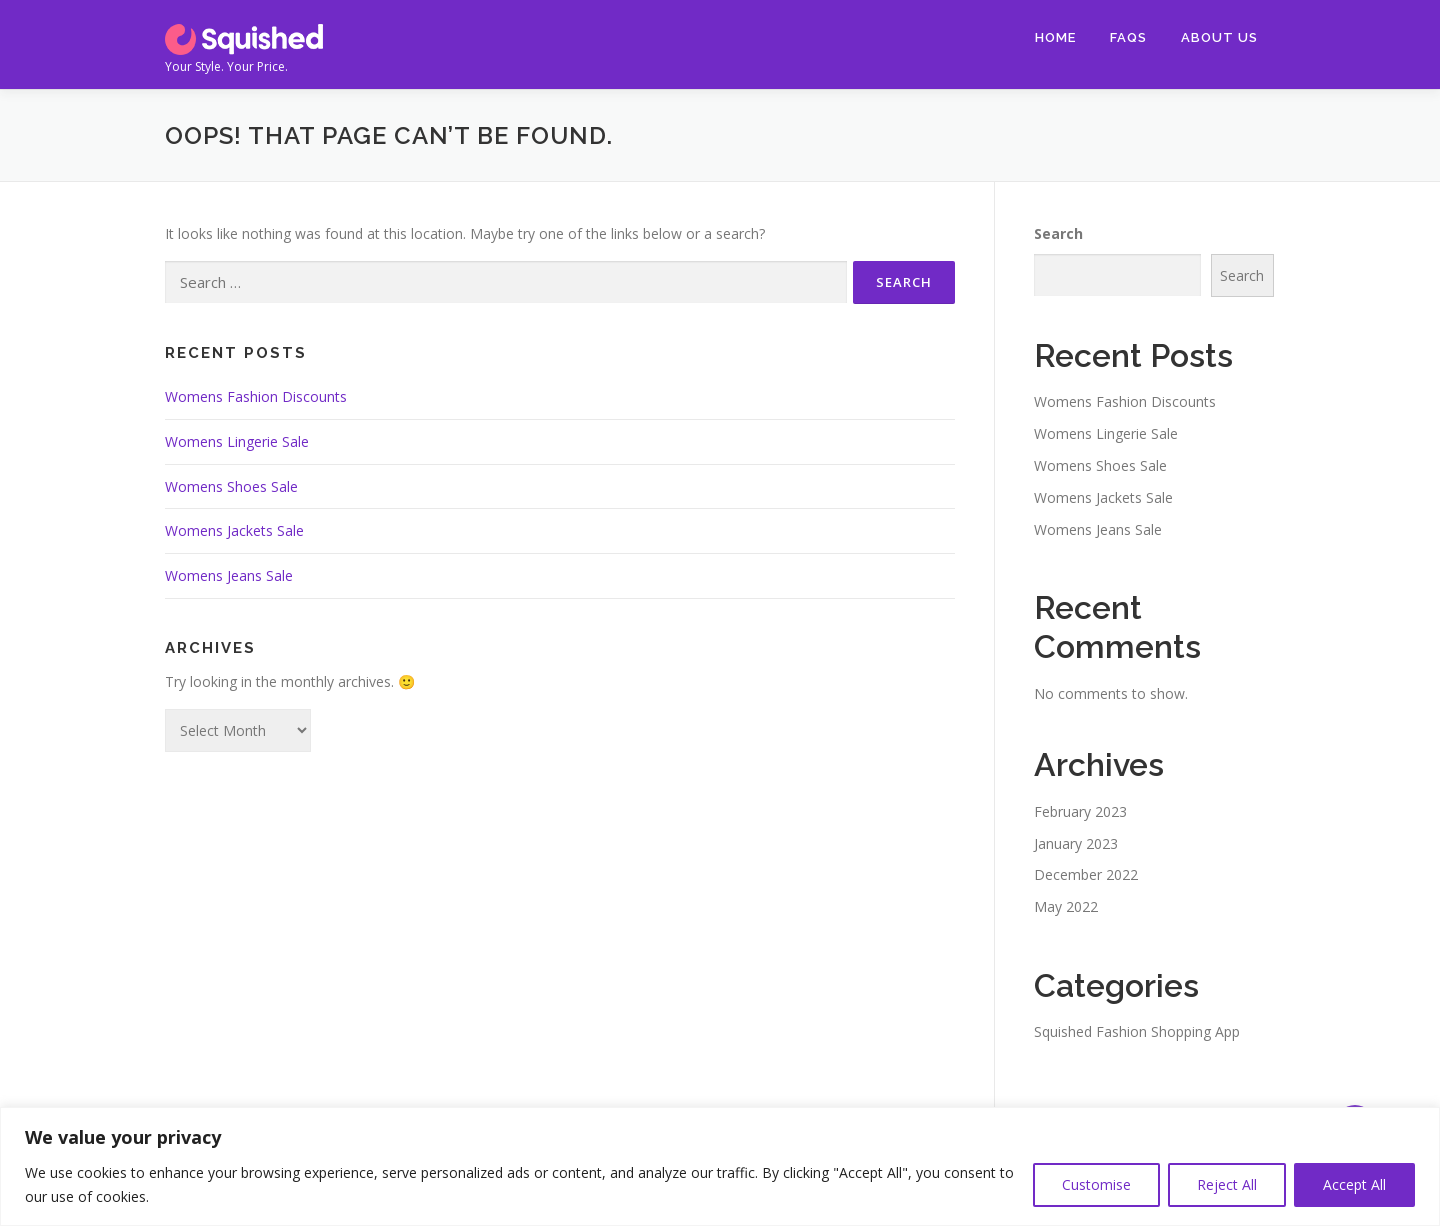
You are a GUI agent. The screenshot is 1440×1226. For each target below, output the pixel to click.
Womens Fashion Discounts (256, 396)
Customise (1096, 1184)
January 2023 (1076, 843)
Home (1055, 37)
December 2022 (1086, 874)
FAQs (1128, 37)
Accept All (1354, 1184)
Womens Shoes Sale (231, 486)
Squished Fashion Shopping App (1137, 1031)
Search (1058, 233)
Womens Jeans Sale (229, 575)
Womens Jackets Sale (234, 530)
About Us (1219, 37)
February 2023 (1080, 811)
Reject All (1227, 1184)
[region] (720, 1166)
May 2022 (1066, 906)
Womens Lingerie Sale (237, 441)
